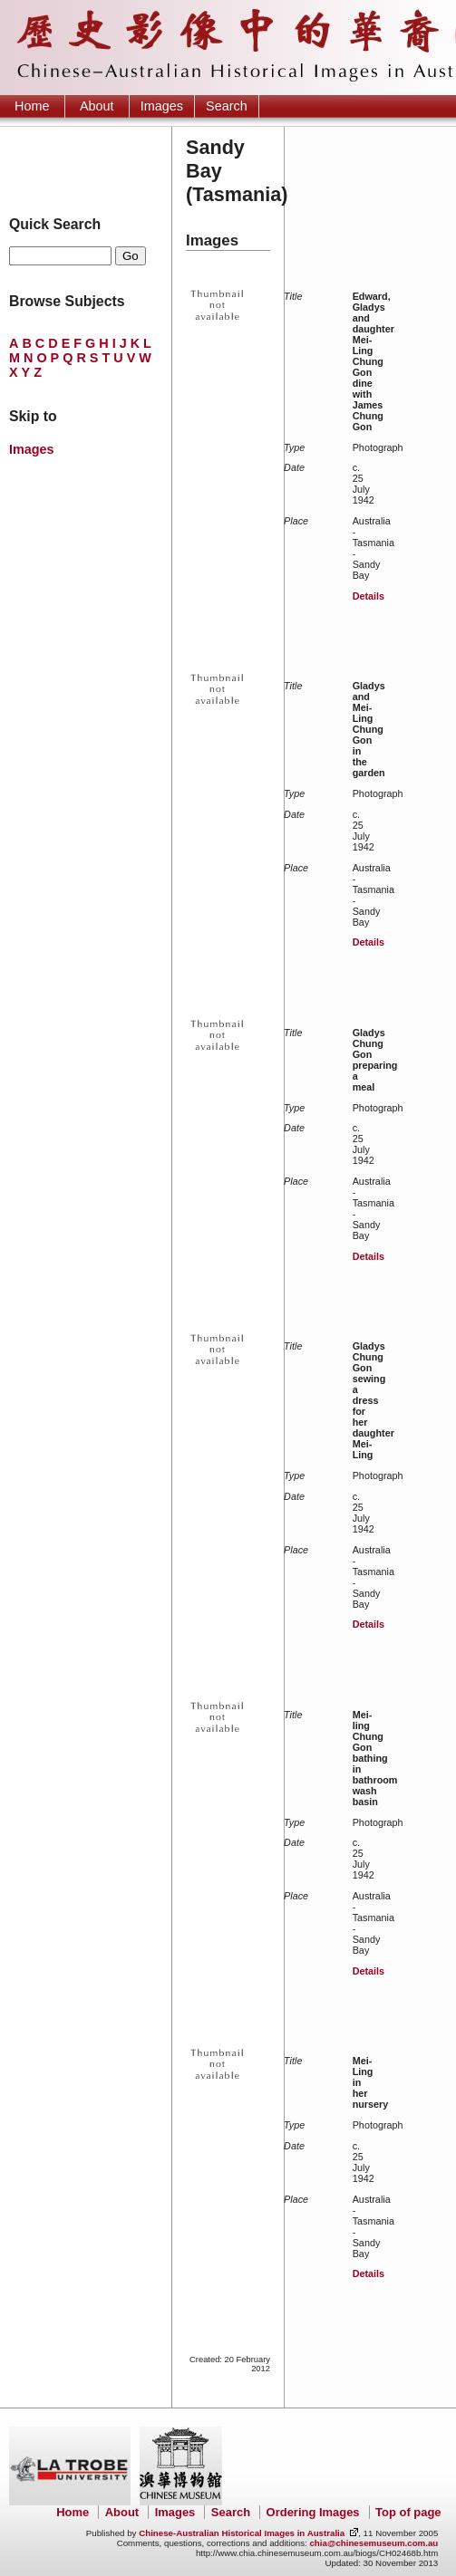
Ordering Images (313, 2512)
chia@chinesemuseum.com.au (373, 2543)
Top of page (408, 2512)
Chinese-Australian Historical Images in (241, 2533)
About (97, 106)
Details (368, 596)
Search (226, 106)
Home (32, 106)
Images (162, 106)
